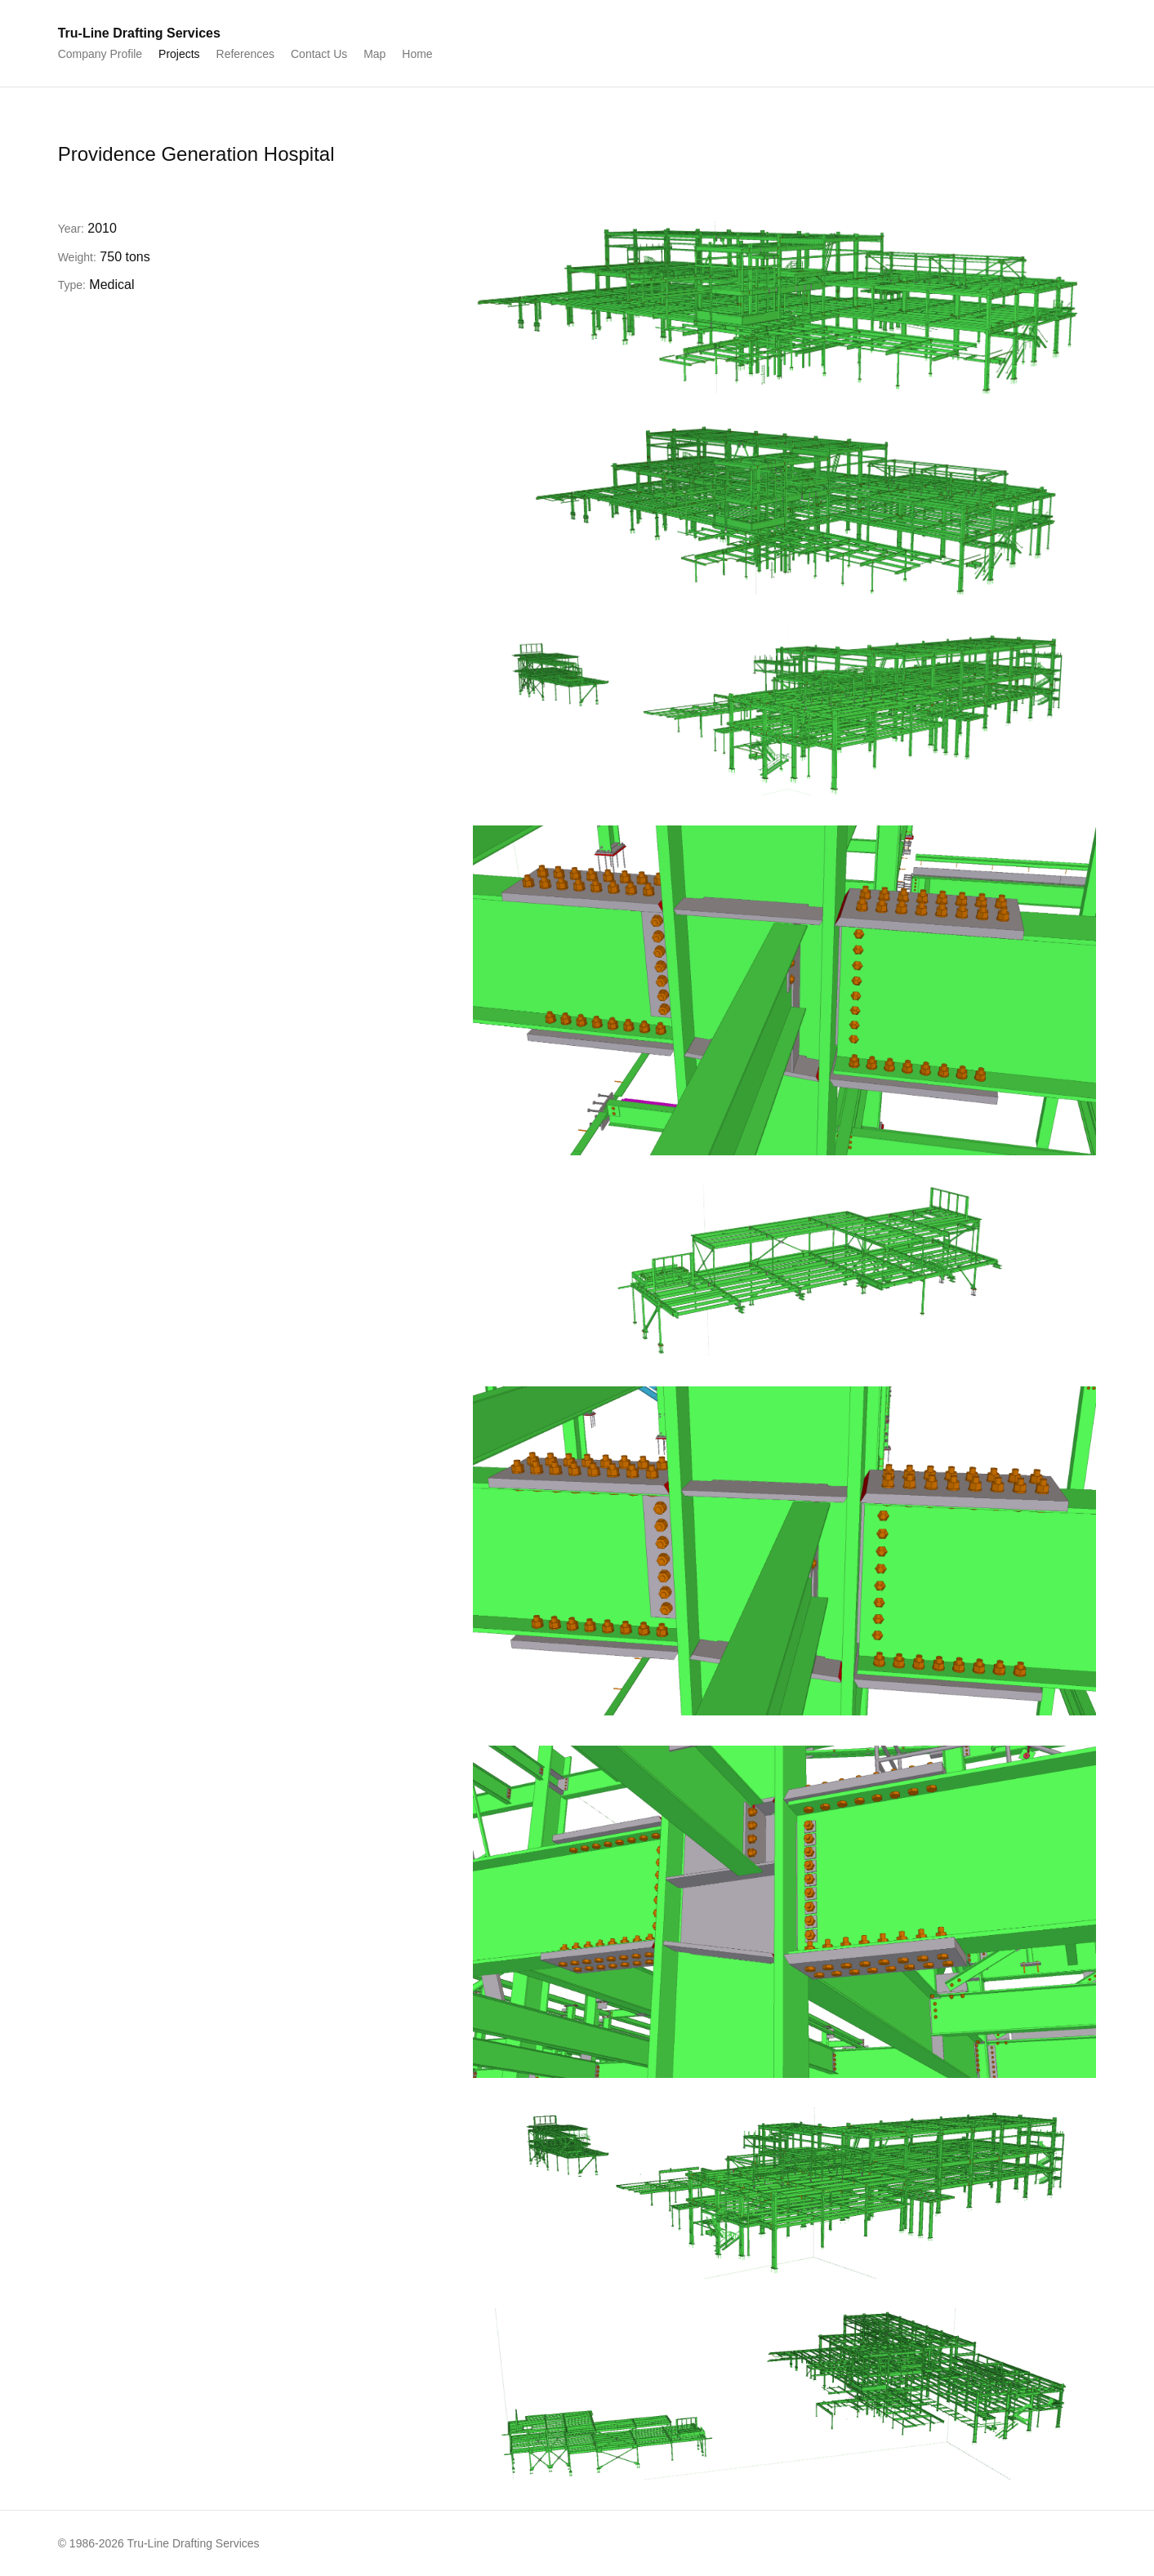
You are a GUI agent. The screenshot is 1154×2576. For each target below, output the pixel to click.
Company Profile (100, 53)
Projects (179, 53)
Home (417, 53)
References (245, 53)
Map (374, 53)
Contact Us (319, 53)
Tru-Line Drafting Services (139, 33)
